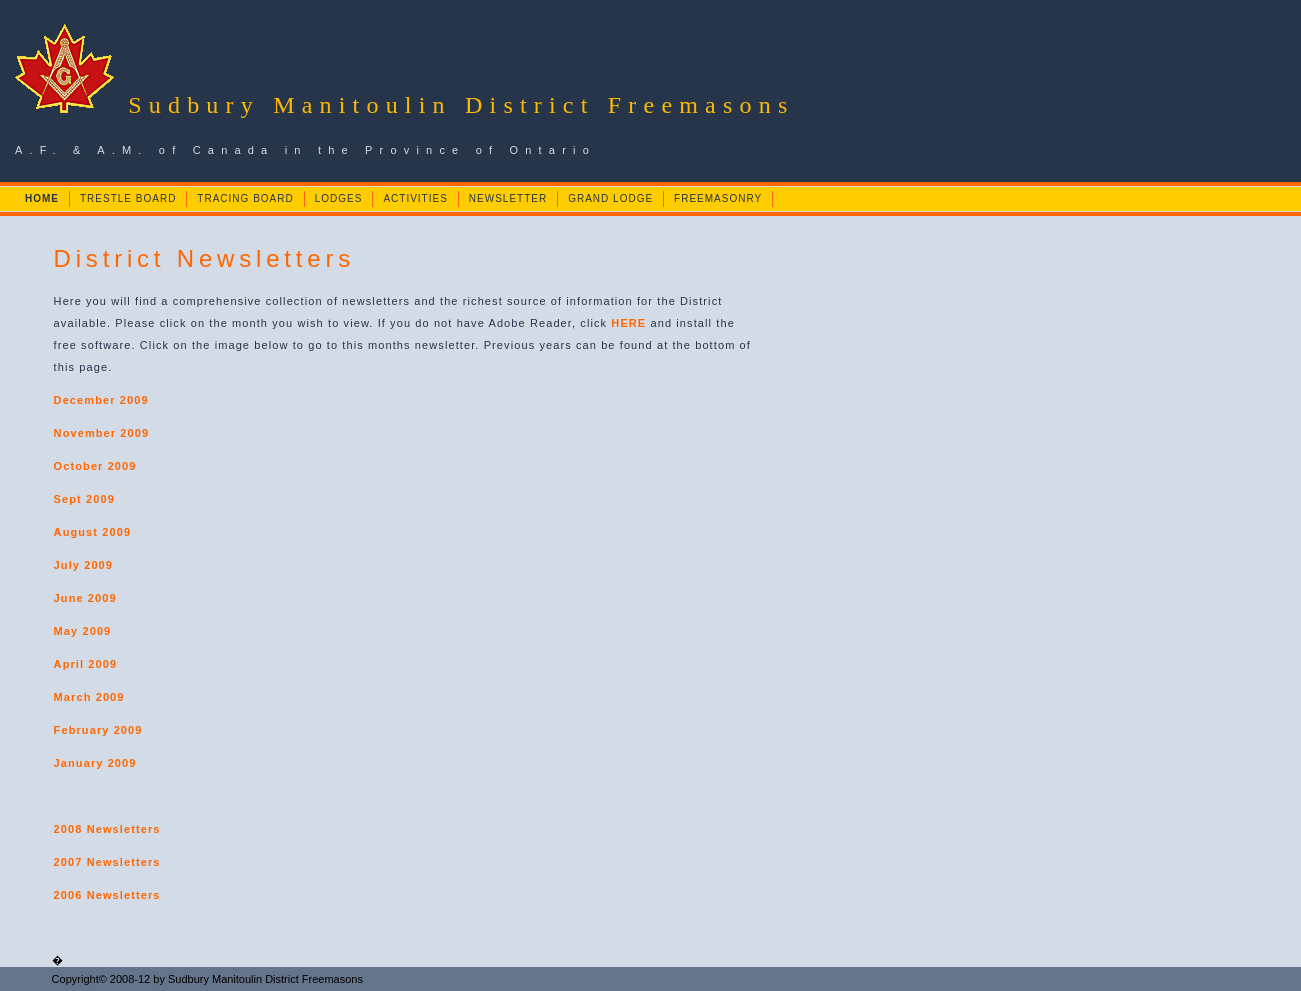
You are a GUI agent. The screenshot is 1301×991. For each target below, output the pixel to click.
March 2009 (89, 697)
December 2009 (101, 400)
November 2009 (102, 433)
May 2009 (83, 631)
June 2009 (85, 598)
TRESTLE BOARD (128, 198)
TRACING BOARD (245, 198)
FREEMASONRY (718, 198)
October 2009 (95, 466)
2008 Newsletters (107, 829)
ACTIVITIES (415, 198)
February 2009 (98, 730)
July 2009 (83, 565)
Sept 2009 (84, 499)
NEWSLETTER (508, 198)
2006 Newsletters (107, 895)
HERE (628, 323)
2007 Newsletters (107, 862)
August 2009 (93, 532)
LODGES (339, 198)
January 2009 (95, 763)
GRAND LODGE (610, 198)
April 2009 (86, 664)
